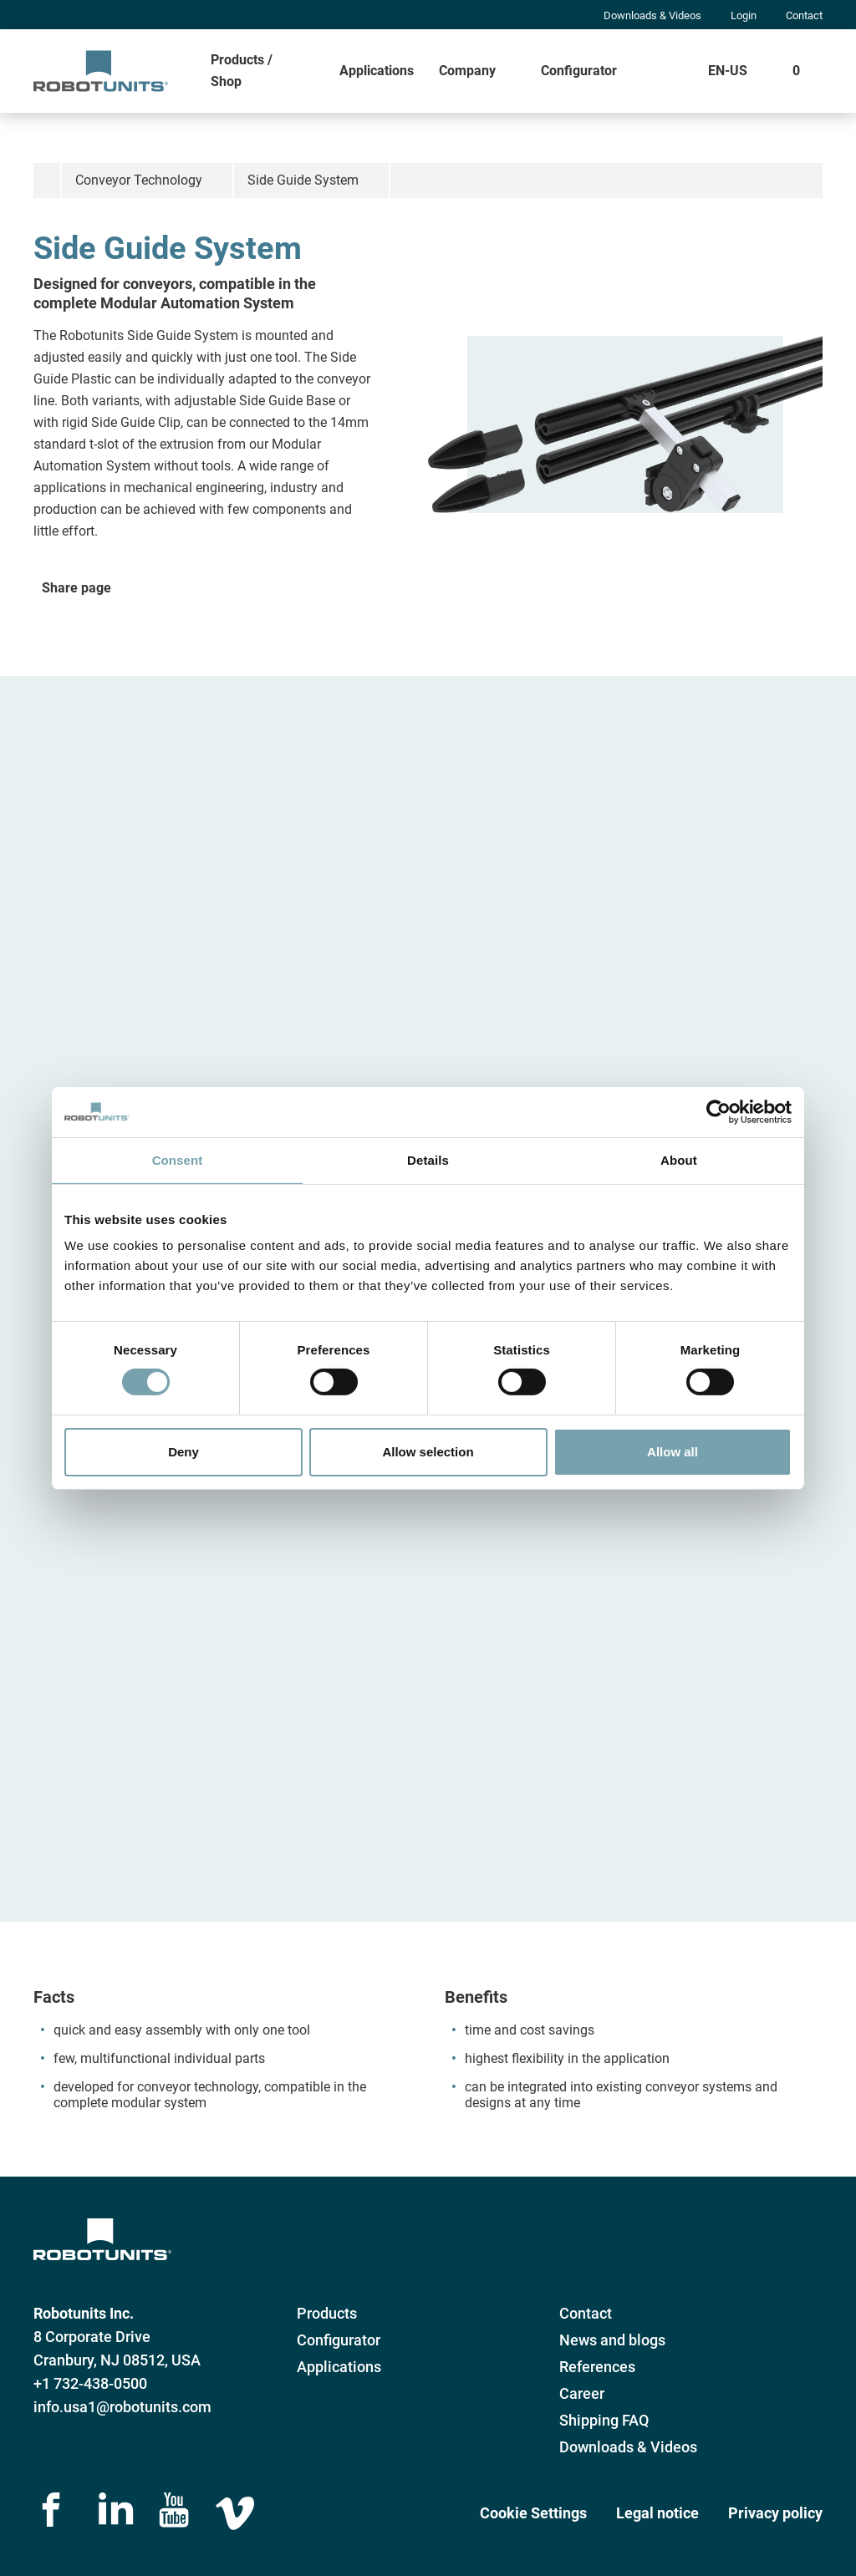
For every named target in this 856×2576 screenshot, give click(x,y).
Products (327, 2313)
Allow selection (427, 1452)
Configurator (579, 71)
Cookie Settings (533, 2513)
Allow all (672, 1452)
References (597, 2366)
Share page (76, 588)
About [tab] (678, 1159)
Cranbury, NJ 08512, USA (117, 2360)
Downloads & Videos (652, 15)
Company (467, 71)
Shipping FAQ (604, 2420)
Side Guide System (303, 180)
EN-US (727, 71)
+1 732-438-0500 (90, 2383)
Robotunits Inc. (83, 2313)
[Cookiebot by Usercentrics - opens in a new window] (718, 1111)
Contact (804, 15)
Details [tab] (428, 1159)
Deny (183, 1452)
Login (744, 15)
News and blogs (612, 2340)
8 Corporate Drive (91, 2336)
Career (581, 2393)
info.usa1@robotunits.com (122, 2407)
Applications (376, 71)
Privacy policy (775, 2513)
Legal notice (657, 2513)
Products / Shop (242, 70)
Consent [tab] (177, 1159)
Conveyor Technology (138, 180)
